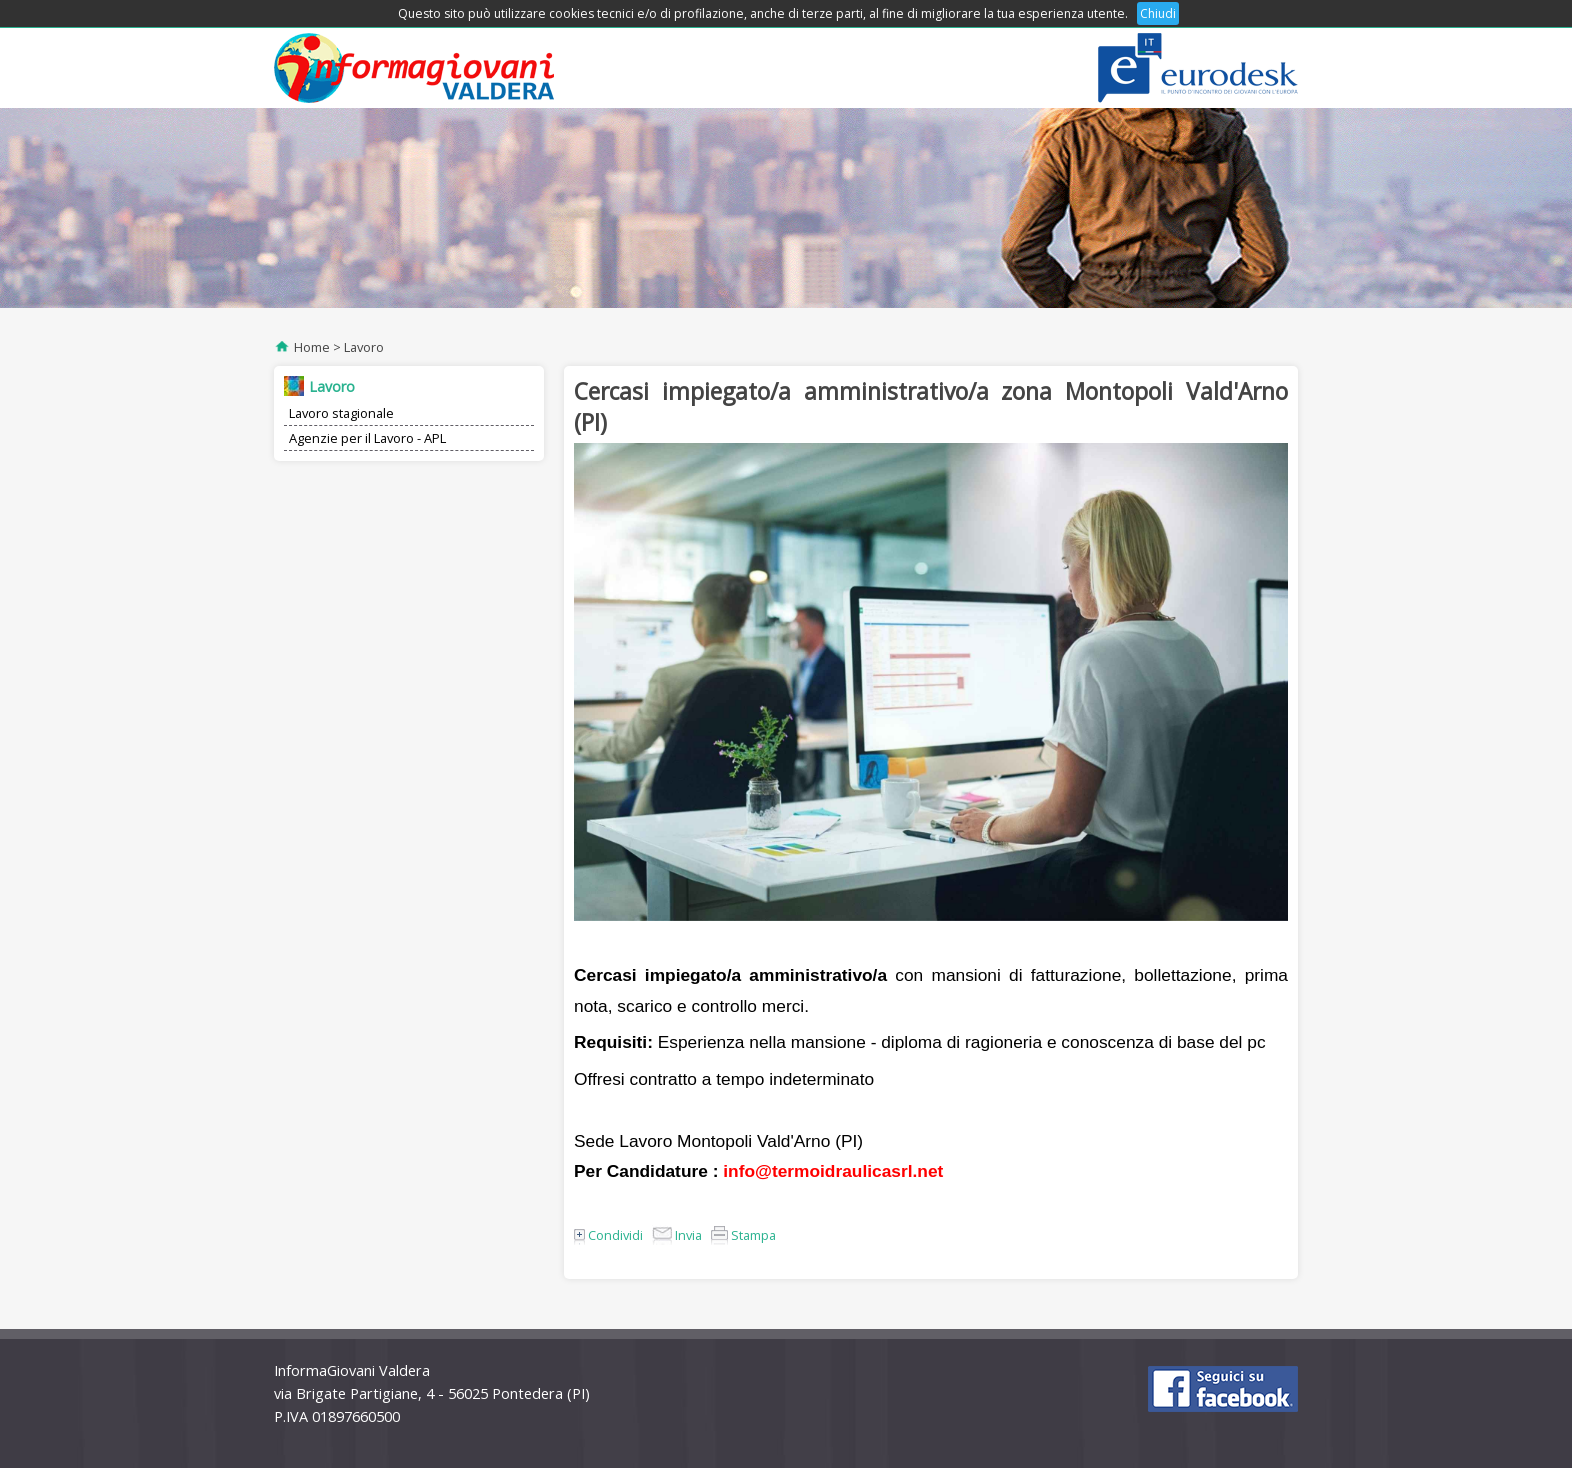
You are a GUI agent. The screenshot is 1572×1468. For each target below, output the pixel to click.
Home (312, 347)
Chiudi (1158, 13)
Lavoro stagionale (341, 413)
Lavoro (364, 347)
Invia (677, 1235)
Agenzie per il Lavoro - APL (367, 438)
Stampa (743, 1235)
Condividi (608, 1235)
